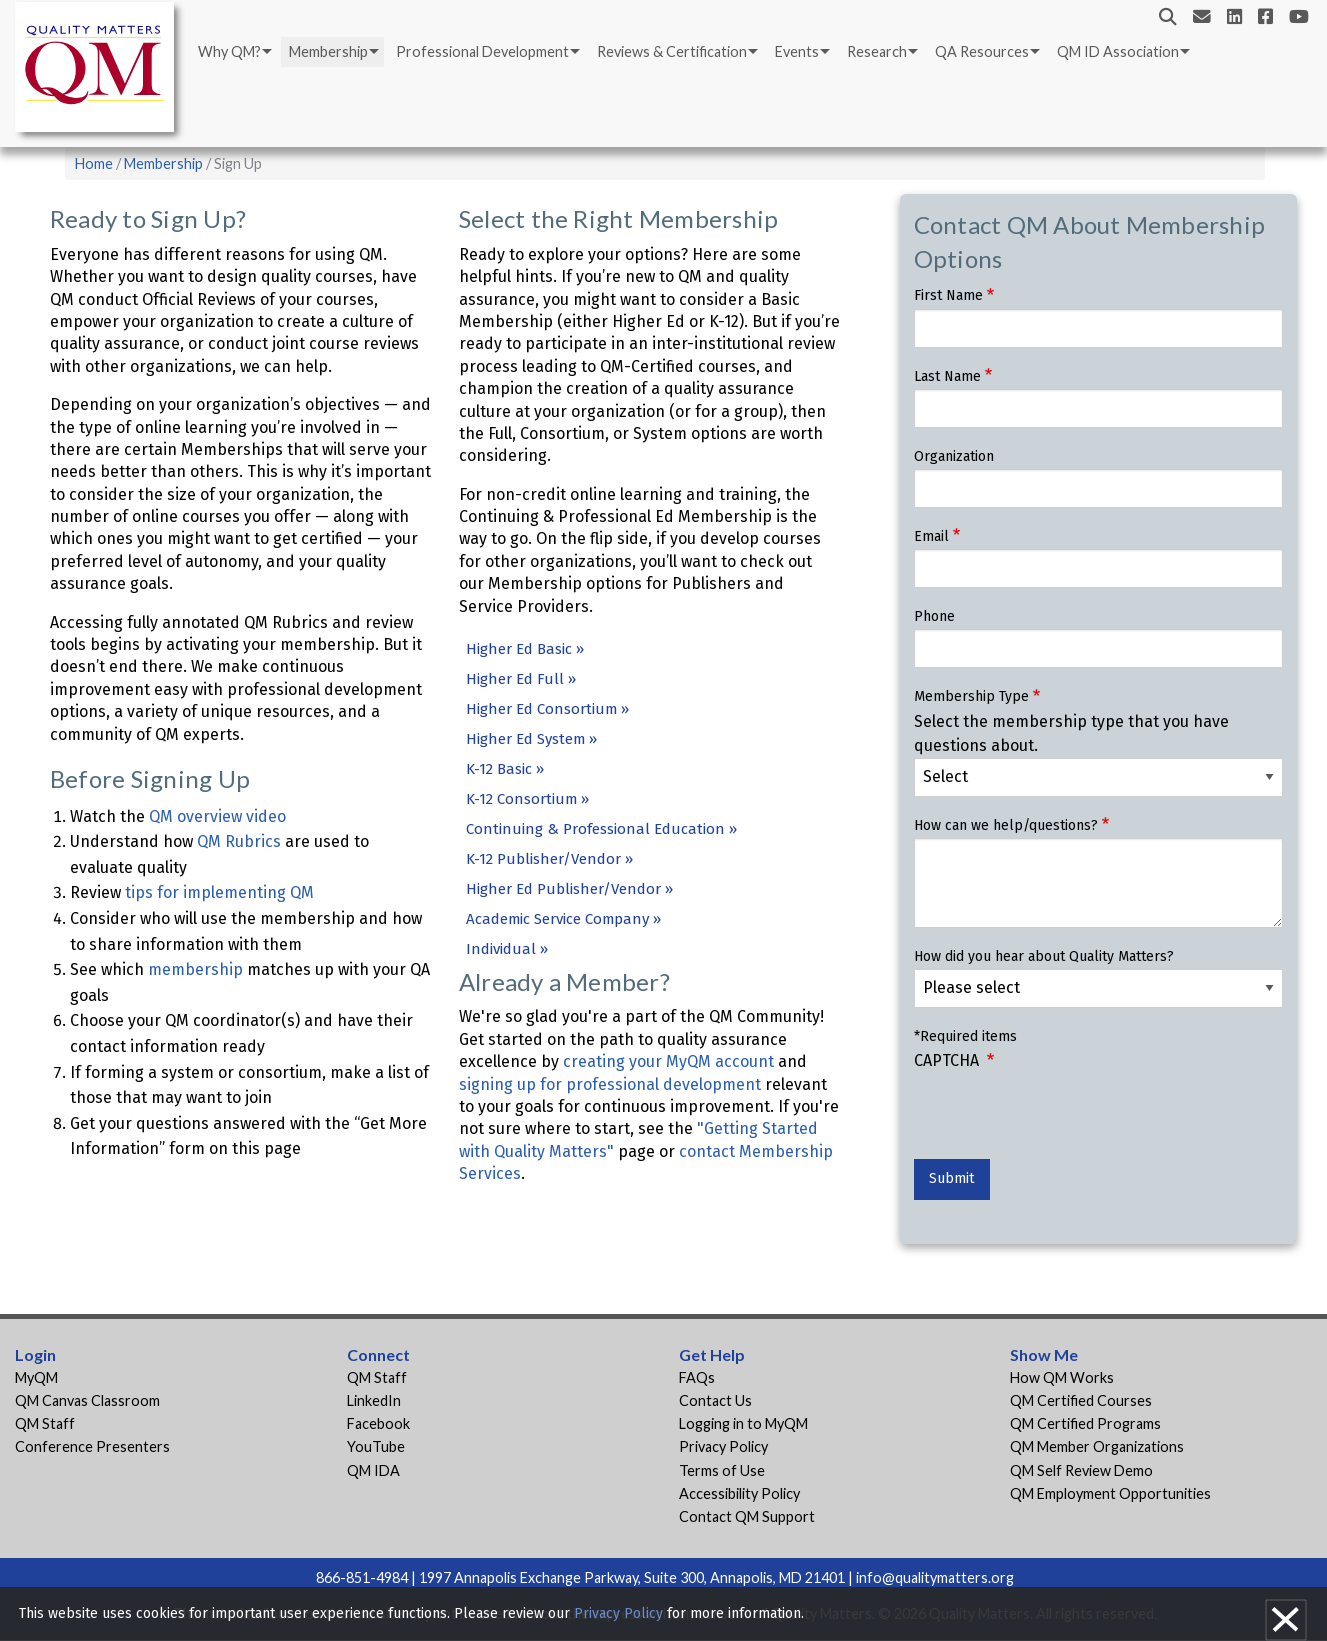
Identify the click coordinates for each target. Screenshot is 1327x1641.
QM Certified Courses (1081, 1400)
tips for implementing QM (219, 892)
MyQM (36, 1377)
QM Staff (45, 1423)
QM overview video (217, 816)
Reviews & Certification (672, 51)
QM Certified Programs (1085, 1423)
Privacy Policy (723, 1446)
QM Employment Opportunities (1110, 1493)
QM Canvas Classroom (87, 1400)
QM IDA (373, 1470)
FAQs (697, 1377)
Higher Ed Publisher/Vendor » (569, 889)
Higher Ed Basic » (525, 649)
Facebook (378, 1423)
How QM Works (1062, 1377)
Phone (934, 616)
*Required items (965, 1036)
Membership (328, 51)
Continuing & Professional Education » (601, 829)
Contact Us (715, 1400)
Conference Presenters (92, 1446)
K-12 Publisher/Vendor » (549, 859)
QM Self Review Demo (1081, 1470)
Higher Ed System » (531, 739)
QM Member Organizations (1097, 1446)
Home (94, 163)
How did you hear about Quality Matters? (1044, 956)
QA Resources (982, 51)
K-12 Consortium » (527, 799)
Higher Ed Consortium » (547, 709)
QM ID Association (1118, 51)
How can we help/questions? (1006, 825)
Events (797, 51)
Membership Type (971, 696)
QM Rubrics (239, 841)
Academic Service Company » (563, 919)
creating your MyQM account (668, 1061)
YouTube (376, 1446)
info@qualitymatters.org (935, 1577)
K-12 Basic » (505, 769)
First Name (948, 295)
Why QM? (229, 51)
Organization (954, 456)
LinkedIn (374, 1400)
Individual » (507, 949)
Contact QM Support (747, 1516)
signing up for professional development (610, 1084)
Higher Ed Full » (521, 679)
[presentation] (1066, 1120)
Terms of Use (722, 1470)
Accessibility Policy (739, 1493)
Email (931, 536)
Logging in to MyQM (743, 1423)
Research (877, 51)
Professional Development (482, 51)
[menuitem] (233, 52)
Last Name (947, 376)
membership (195, 969)
